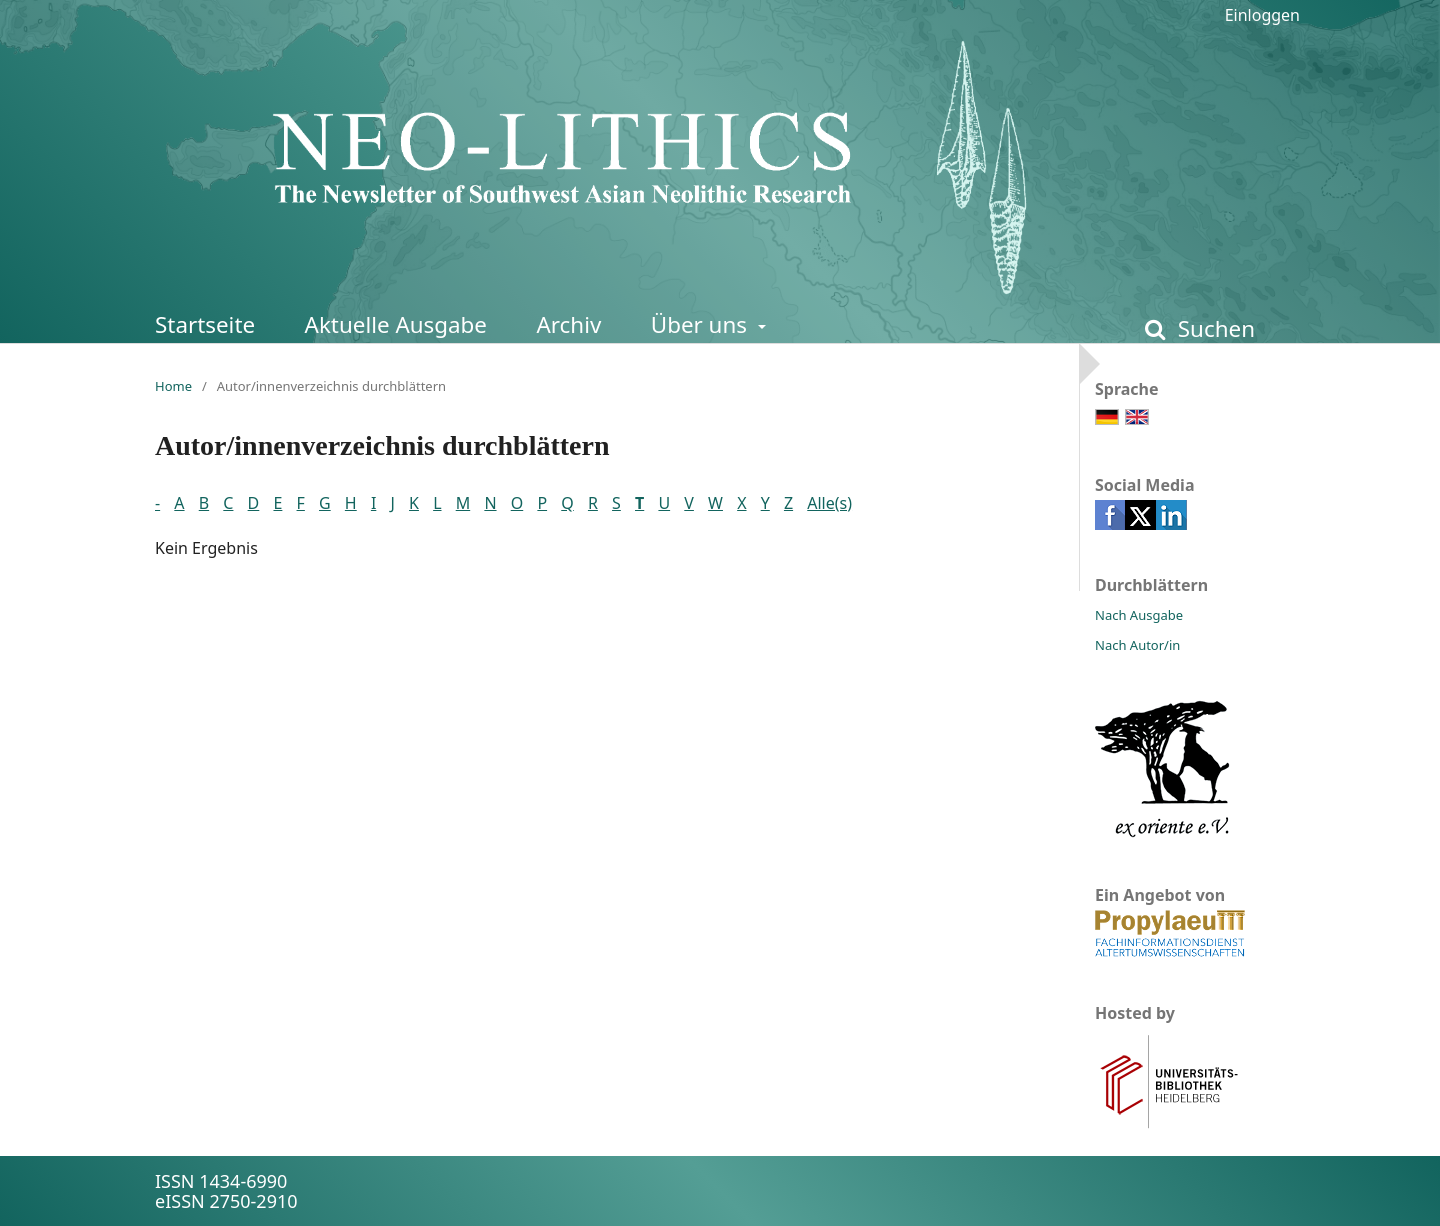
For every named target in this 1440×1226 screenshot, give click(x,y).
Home (173, 386)
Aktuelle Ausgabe (396, 324)
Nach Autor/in (1137, 645)
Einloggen (1262, 15)
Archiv (568, 324)
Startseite (205, 324)
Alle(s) (829, 503)
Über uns (702, 324)
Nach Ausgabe (1139, 615)
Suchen (1213, 328)
